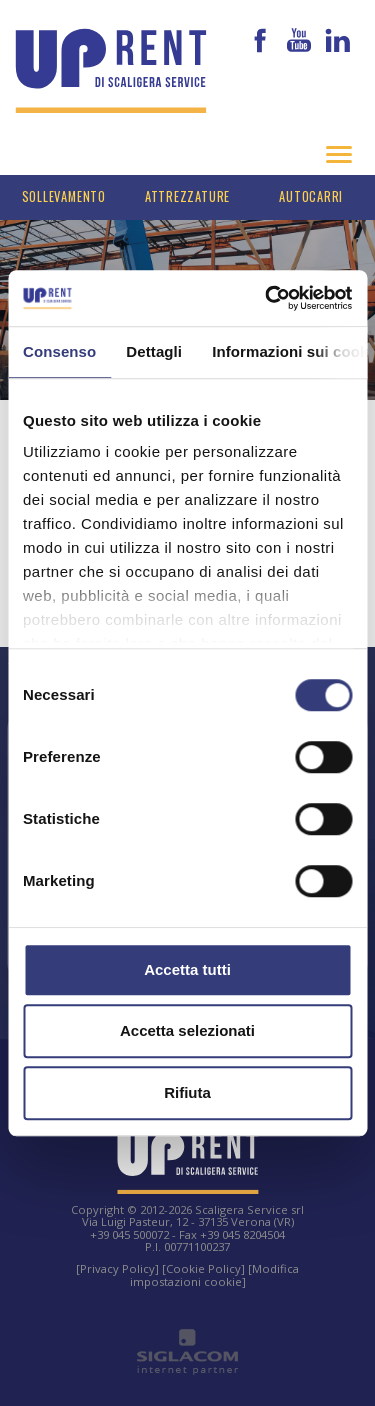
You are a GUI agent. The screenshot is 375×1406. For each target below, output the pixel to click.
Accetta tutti (187, 969)
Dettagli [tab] (154, 351)
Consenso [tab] (59, 351)
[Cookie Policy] (203, 1268)
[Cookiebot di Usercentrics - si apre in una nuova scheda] (267, 298)
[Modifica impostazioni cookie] (215, 1274)
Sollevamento (64, 196)
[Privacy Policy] (117, 1268)
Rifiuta (187, 1092)
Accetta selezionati (187, 1030)
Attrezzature (187, 196)
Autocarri (311, 196)
